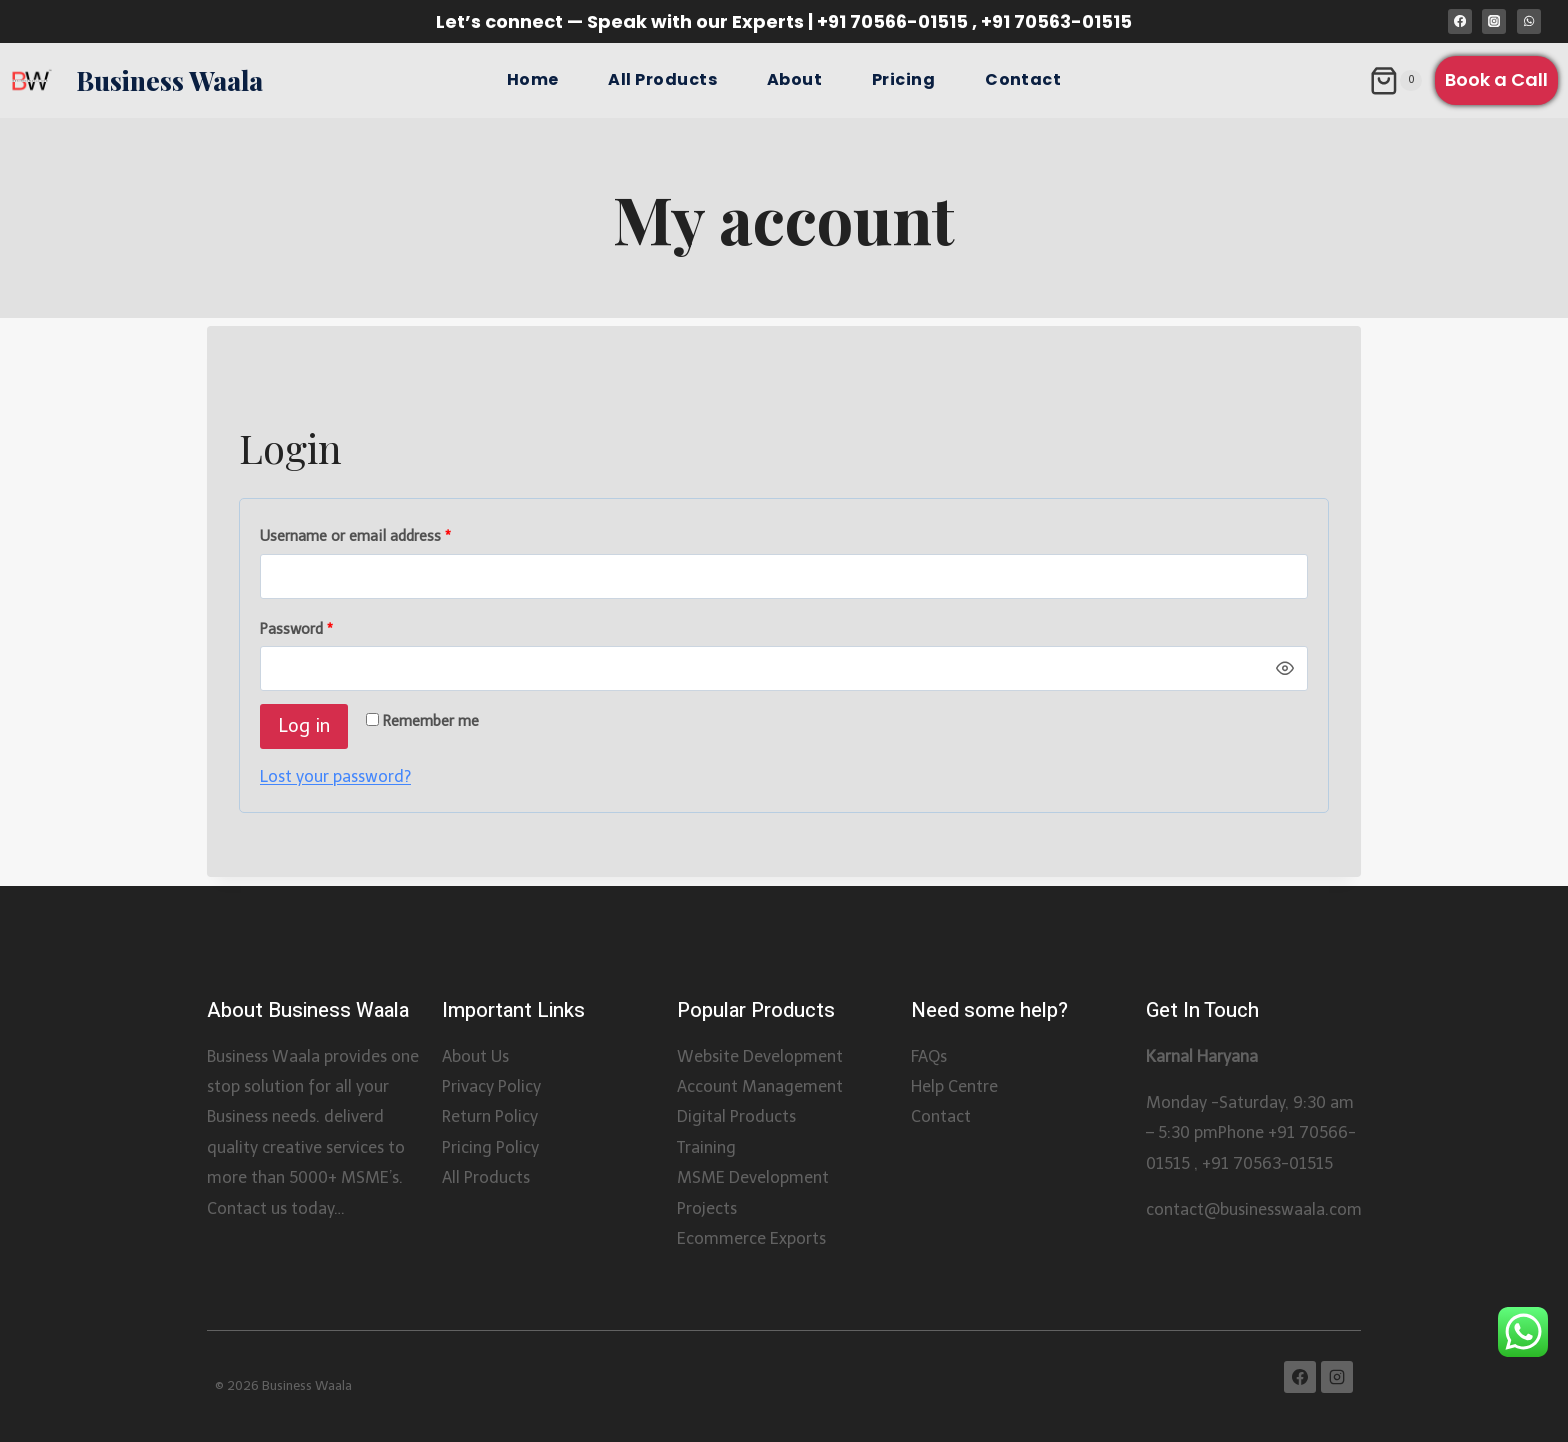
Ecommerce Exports (751, 1238)
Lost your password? (335, 776)
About (794, 79)
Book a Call (1496, 79)
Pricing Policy (490, 1147)
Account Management (760, 1086)
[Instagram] (1494, 21)
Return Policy (490, 1116)
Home (533, 79)
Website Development (760, 1056)
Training (706, 1147)
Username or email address (359, 536)
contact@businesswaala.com (1254, 1209)
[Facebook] (1460, 21)
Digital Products (736, 1116)
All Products (662, 79)
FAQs (929, 1056)
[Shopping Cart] (1395, 81)
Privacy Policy (491, 1086)
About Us (475, 1056)
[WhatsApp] (1529, 21)
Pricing (903, 79)
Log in (304, 726)
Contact (1023, 79)
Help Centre (954, 1086)
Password (300, 629)
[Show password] (1285, 669)
